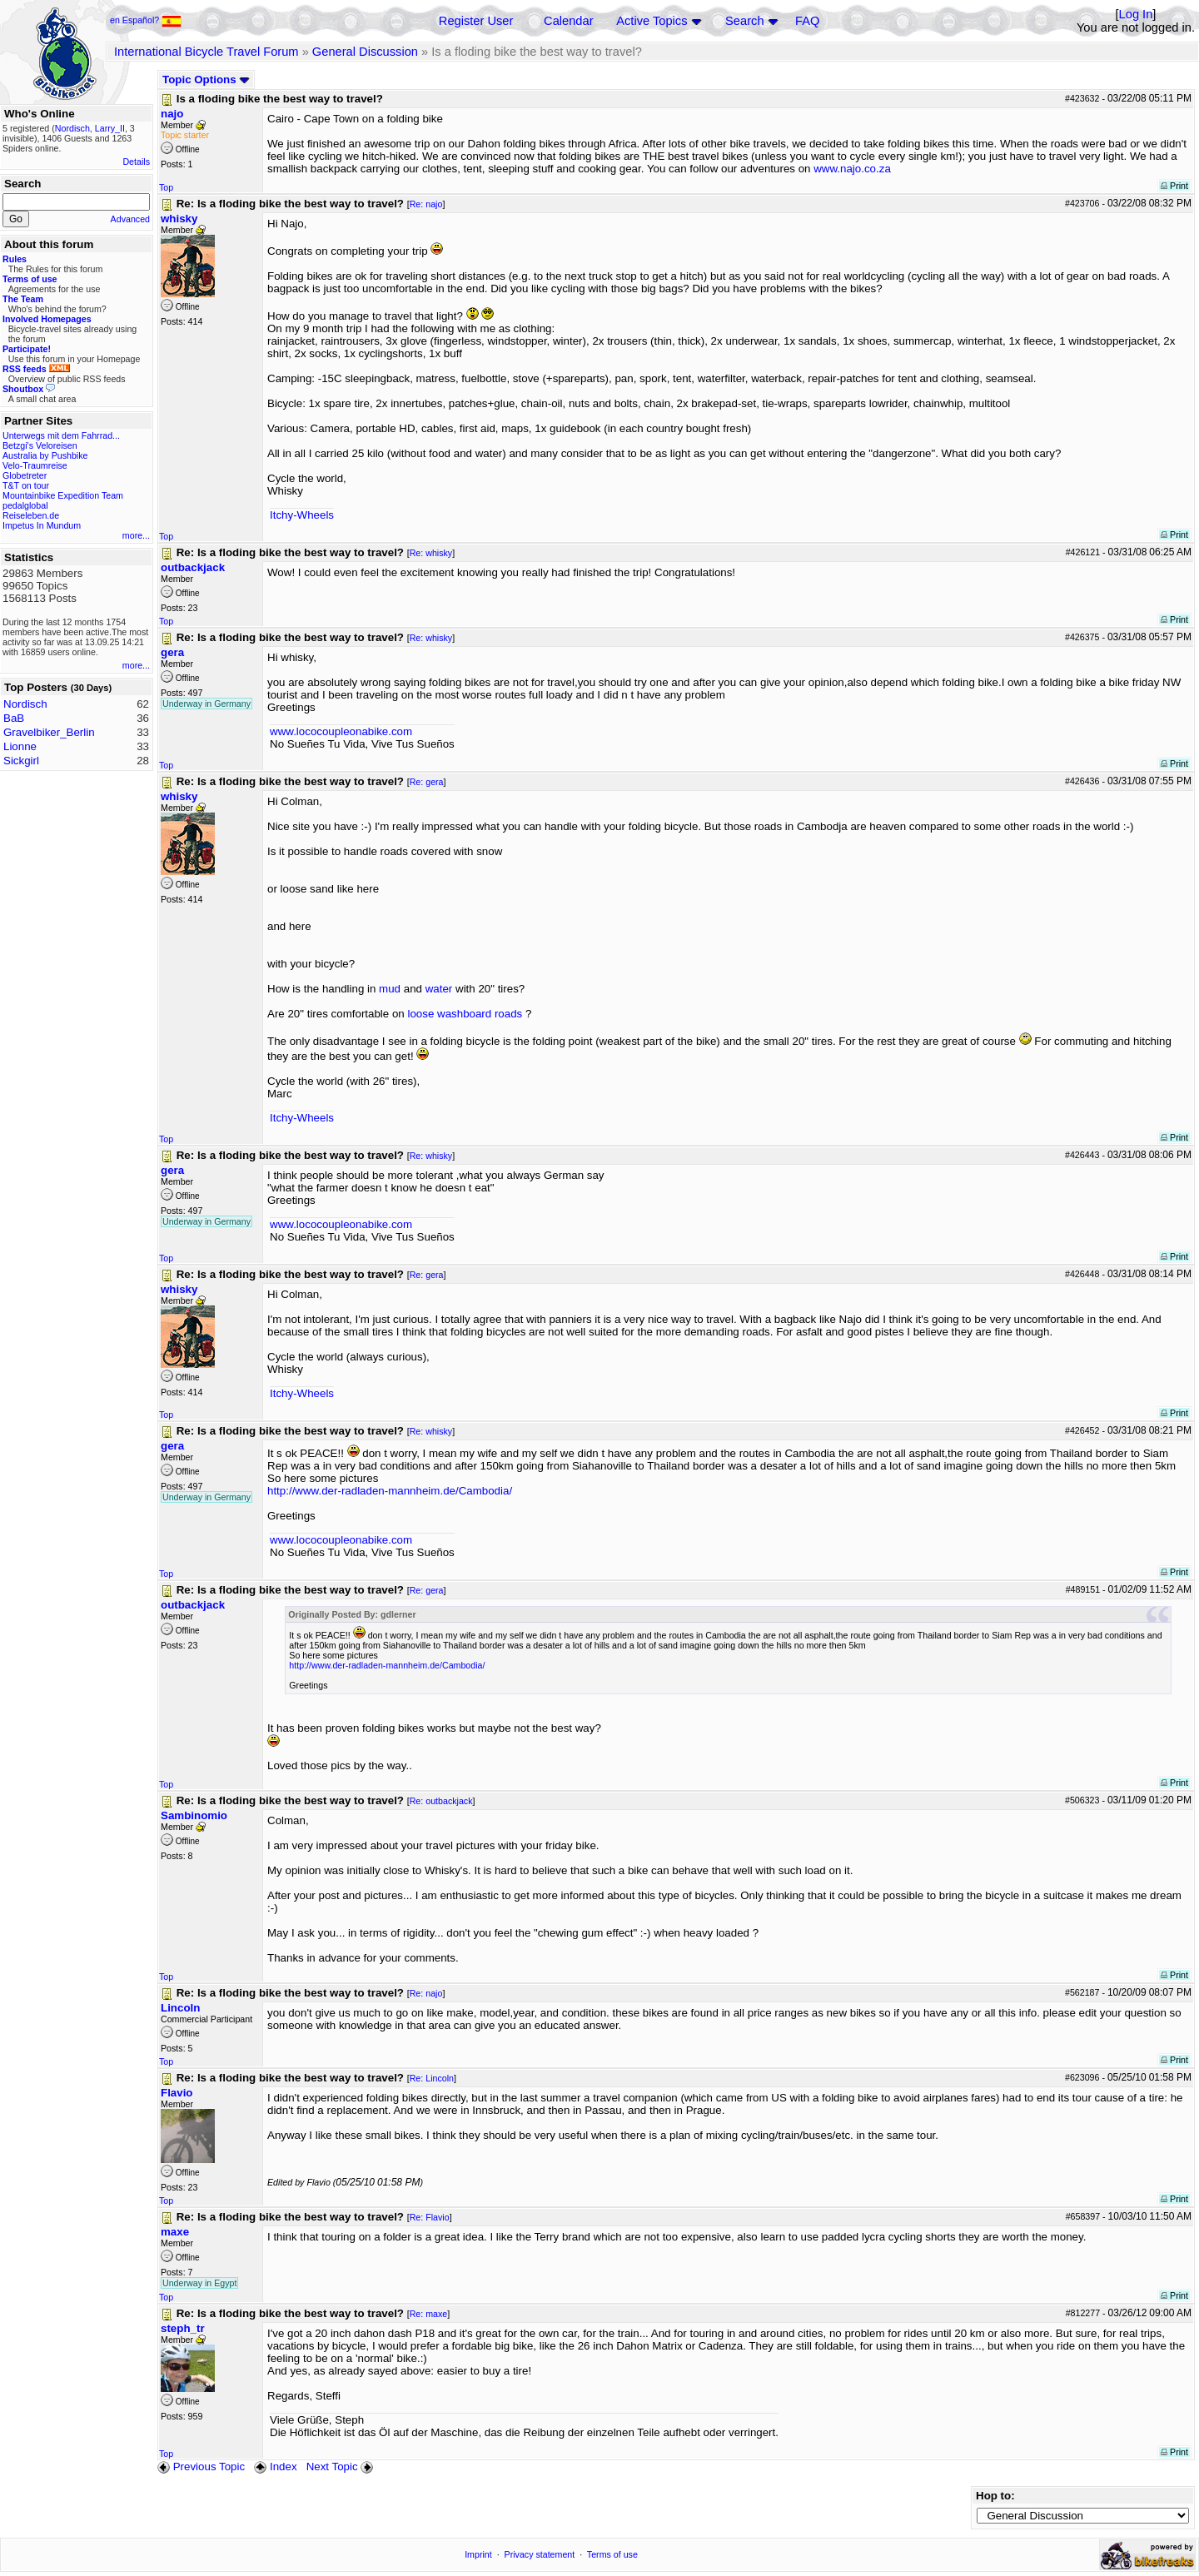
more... (136, 535)
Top (166, 187)
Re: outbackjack (441, 1801)
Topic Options (206, 79)
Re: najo (426, 204)
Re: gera (427, 782)
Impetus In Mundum (41, 525)
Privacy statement (540, 2554)
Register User (476, 20)
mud (389, 988)
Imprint (478, 2554)
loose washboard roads (464, 1013)
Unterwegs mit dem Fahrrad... (61, 435)
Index (275, 2466)
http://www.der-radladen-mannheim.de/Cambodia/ (389, 1490)
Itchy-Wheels (302, 515)
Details (136, 162)
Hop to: (995, 2495)
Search (744, 20)
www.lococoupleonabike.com (341, 731)
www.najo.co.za (852, 168)
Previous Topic (201, 2466)
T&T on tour (25, 485)
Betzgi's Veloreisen (39, 445)
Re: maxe (429, 2314)
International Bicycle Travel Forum (206, 51)
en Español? (146, 20)
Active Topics (651, 20)
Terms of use (612, 2554)
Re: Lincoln (432, 2078)
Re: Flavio (430, 2217)
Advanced (130, 219)
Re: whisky (431, 553)
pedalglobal (25, 505)
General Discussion (365, 51)
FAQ (807, 20)
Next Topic (341, 2466)
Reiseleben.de (30, 515)
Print (1174, 186)
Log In (1136, 14)
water (439, 988)
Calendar (568, 20)
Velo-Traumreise (34, 465)
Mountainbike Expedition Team (62, 495)
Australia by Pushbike (44, 455)
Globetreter (24, 475)
